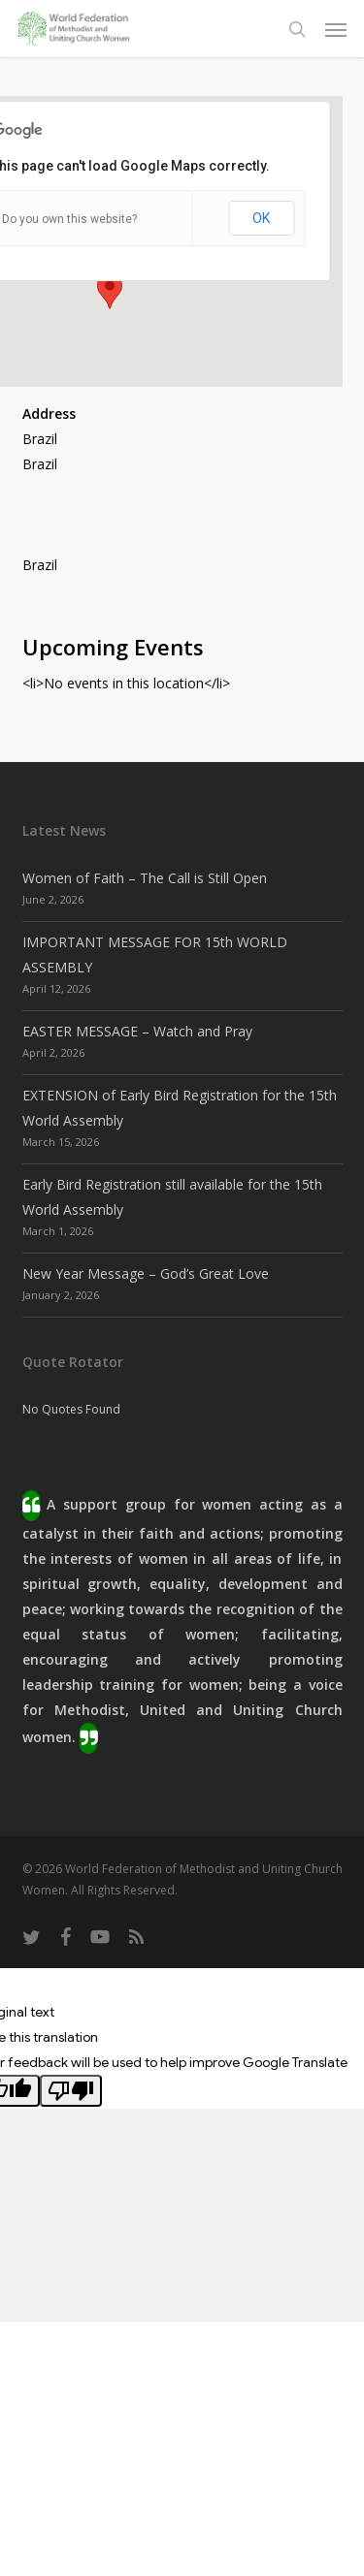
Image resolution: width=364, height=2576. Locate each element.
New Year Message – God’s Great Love (145, 1273)
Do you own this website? (69, 219)
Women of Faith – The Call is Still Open (144, 878)
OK (261, 218)
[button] (336, 29)
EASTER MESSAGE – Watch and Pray (137, 1031)
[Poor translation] (71, 2091)
